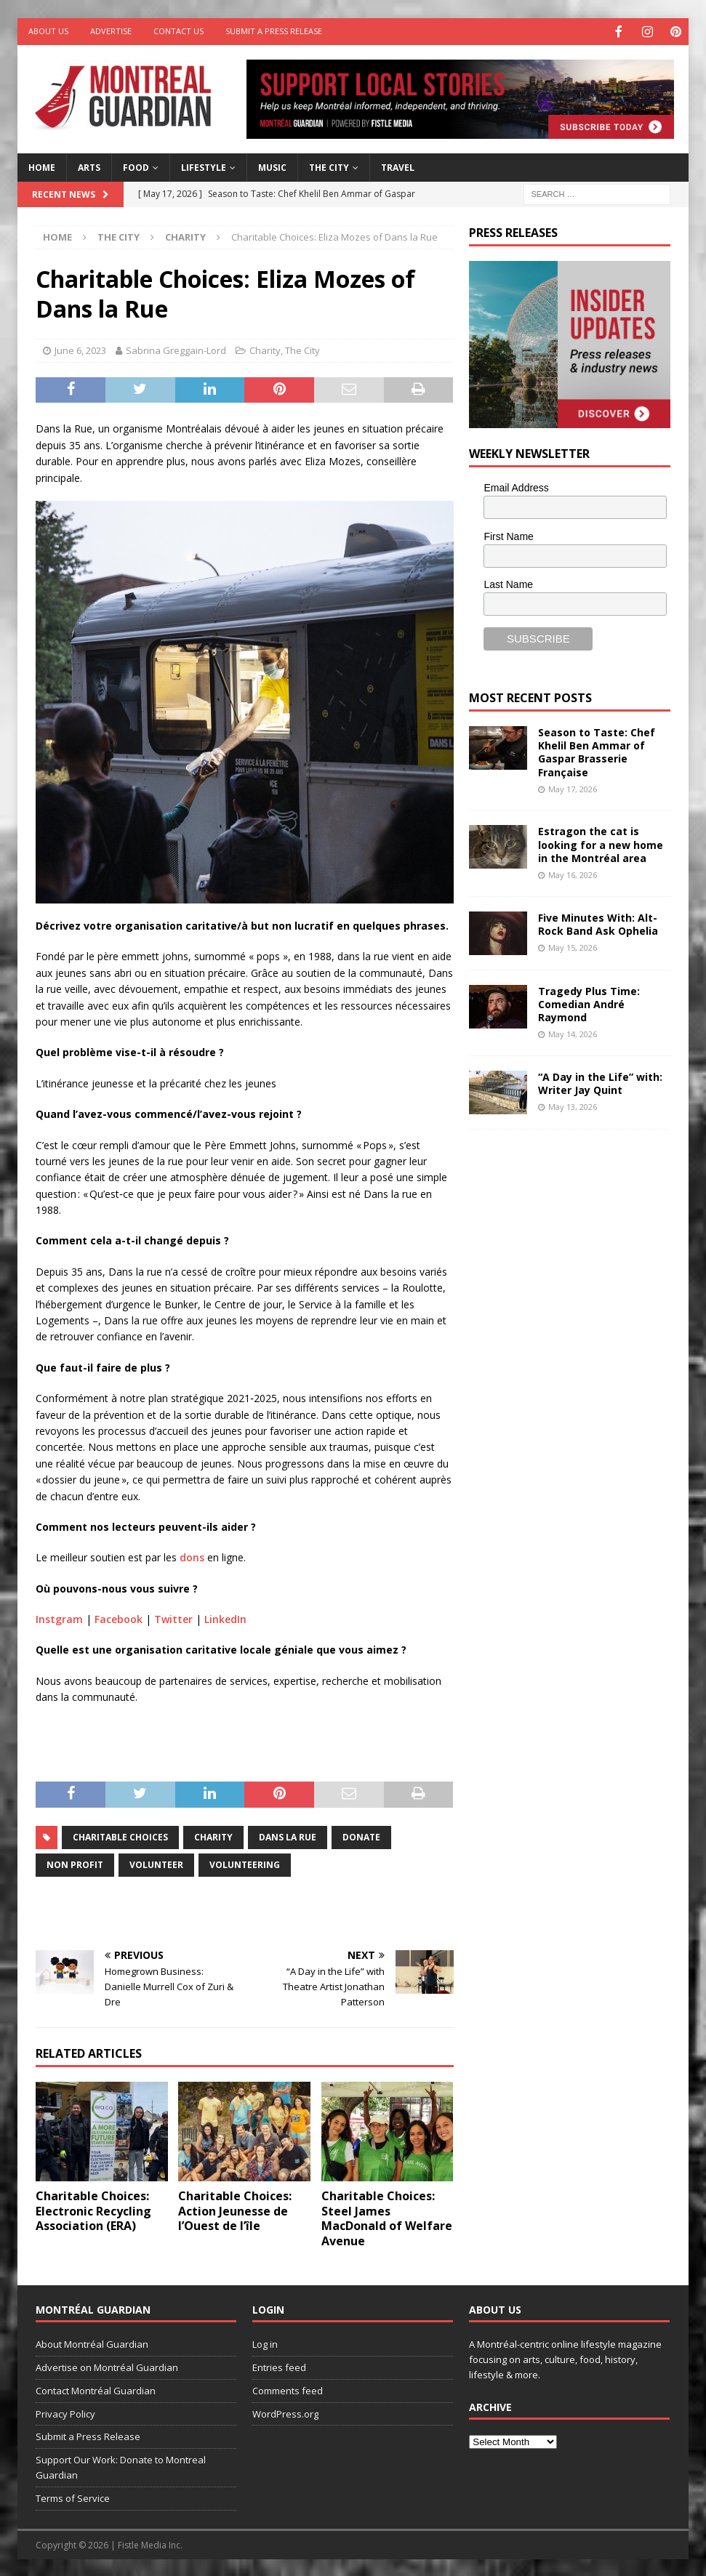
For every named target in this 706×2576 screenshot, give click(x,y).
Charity (265, 348)
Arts (89, 166)
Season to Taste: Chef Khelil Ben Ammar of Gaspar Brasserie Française (596, 751)
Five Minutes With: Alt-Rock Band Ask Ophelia (598, 922)
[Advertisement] (578, 1237)
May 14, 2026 (572, 1032)
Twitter (173, 1618)
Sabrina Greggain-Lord (176, 348)
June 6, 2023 (80, 348)
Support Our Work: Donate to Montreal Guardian (121, 2466)
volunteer (156, 1863)
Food (136, 166)
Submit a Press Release (273, 30)
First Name (508, 535)
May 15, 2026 (572, 946)
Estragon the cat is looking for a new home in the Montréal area (600, 843)
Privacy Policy (65, 2412)
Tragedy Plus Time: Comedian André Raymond (589, 1003)
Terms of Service (73, 2496)
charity (213, 1836)
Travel (397, 166)
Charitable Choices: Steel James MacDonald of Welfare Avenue (386, 2216)
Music (272, 166)
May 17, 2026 (572, 787)
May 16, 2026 (572, 873)
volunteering (244, 1863)
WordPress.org (285, 2412)
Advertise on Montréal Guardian (107, 2365)
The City (329, 166)
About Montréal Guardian (92, 2342)
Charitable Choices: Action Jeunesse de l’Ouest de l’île (235, 2209)
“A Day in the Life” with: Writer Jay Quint (600, 1081)
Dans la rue (287, 1836)
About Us (48, 30)
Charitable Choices (120, 1836)
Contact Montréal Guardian (96, 2389)
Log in (265, 2342)
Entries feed (279, 2365)
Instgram (59, 1618)
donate (361, 1836)
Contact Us (178, 30)
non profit (75, 1863)
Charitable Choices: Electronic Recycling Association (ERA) (93, 2209)
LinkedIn (225, 1618)
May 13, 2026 (572, 1105)
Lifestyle (203, 166)
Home (41, 166)
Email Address (516, 486)
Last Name (508, 583)
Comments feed (287, 2389)
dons (192, 1556)
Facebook (119, 1618)
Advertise (111, 30)
